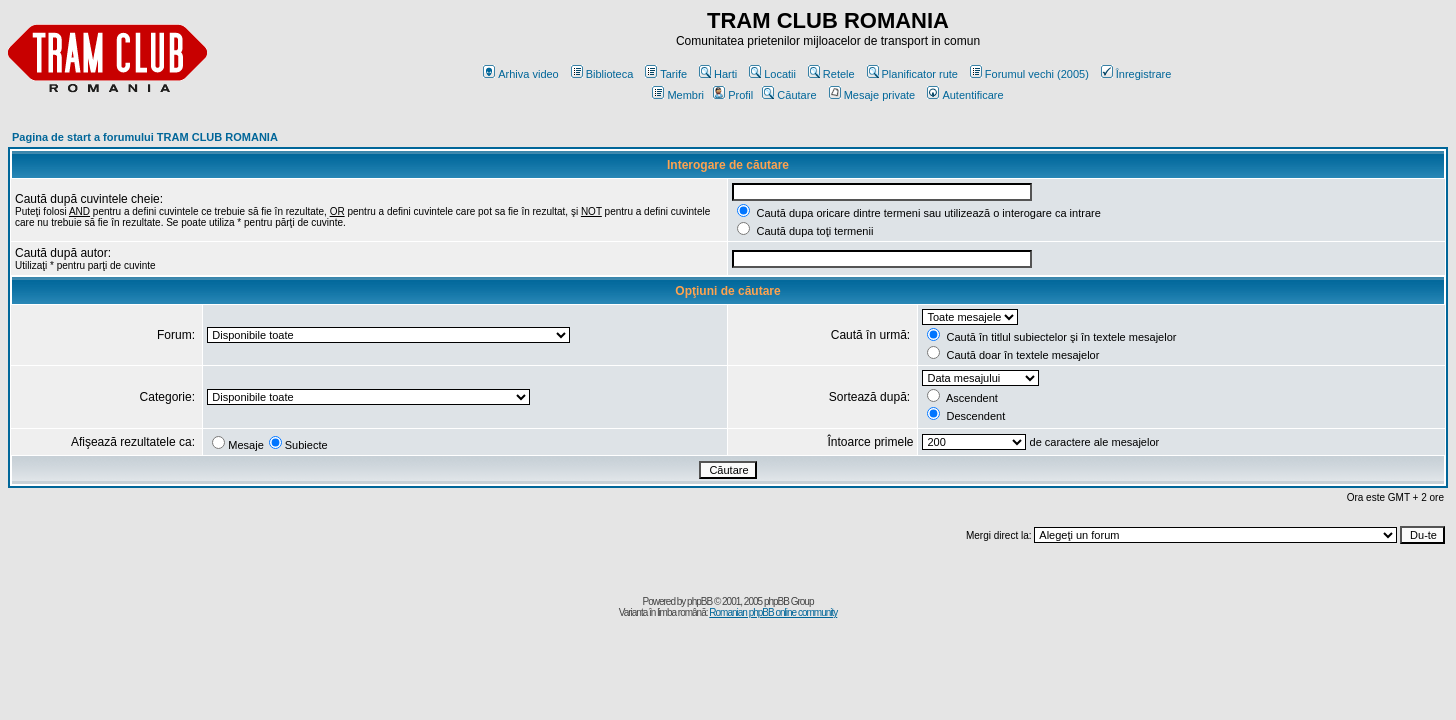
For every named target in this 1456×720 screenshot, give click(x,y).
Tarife (666, 74)
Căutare (789, 95)
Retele (831, 74)
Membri (678, 95)
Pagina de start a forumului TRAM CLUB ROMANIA (145, 137)
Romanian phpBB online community (773, 612)
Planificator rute (912, 74)
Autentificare (965, 95)
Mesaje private (872, 95)
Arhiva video (521, 74)
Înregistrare (1136, 74)
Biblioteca (602, 74)
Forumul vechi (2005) (1029, 74)
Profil (733, 95)
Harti (718, 74)
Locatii (772, 74)
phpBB (699, 601)
